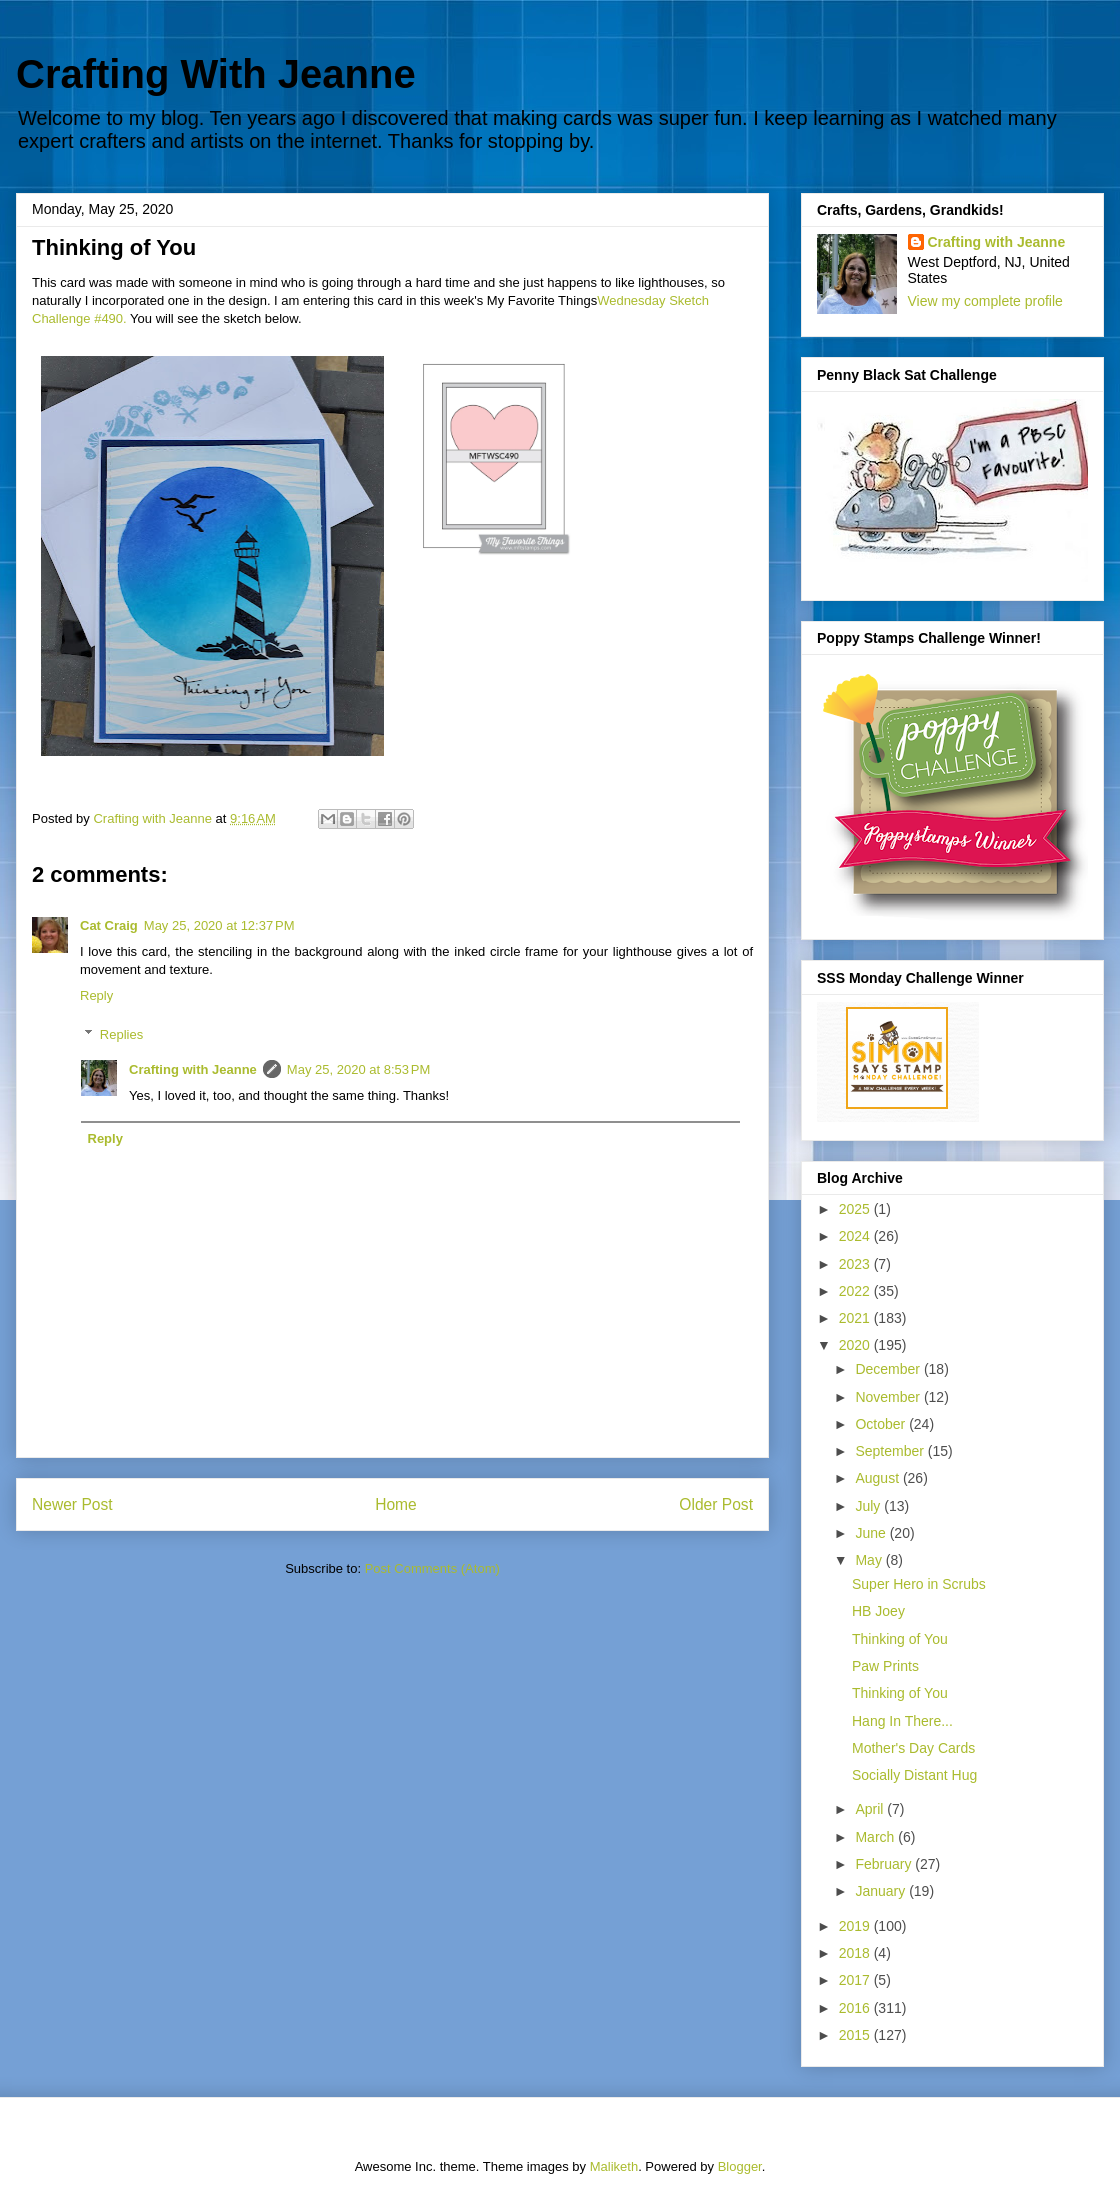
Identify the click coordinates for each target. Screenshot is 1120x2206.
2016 (856, 2008)
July (869, 1506)
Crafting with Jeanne (193, 1069)
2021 (856, 1318)
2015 (856, 2035)
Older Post (716, 1504)
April (871, 1809)
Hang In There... (902, 1721)
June (872, 1533)
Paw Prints (885, 1666)
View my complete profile (985, 301)
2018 (856, 1953)
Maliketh (614, 2166)
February (885, 1864)
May (870, 1560)
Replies (121, 1034)
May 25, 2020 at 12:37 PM (219, 925)
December (889, 1369)
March (876, 1837)
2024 (856, 1236)
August (878, 1478)
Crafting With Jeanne (216, 74)
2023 (856, 1264)
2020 (856, 1345)
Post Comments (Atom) (432, 1568)
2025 (856, 1209)
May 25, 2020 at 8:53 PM (358, 1069)
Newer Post (72, 1504)
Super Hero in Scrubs (919, 1584)
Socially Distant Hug (914, 1775)
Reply (96, 995)
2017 (856, 1980)
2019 (856, 1926)
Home (396, 1504)
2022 (856, 1291)
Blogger (740, 2166)
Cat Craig (109, 925)
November (889, 1397)
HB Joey (878, 1611)
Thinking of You (900, 1639)
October (882, 1424)
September (891, 1451)
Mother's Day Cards (913, 1748)
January (882, 1891)
